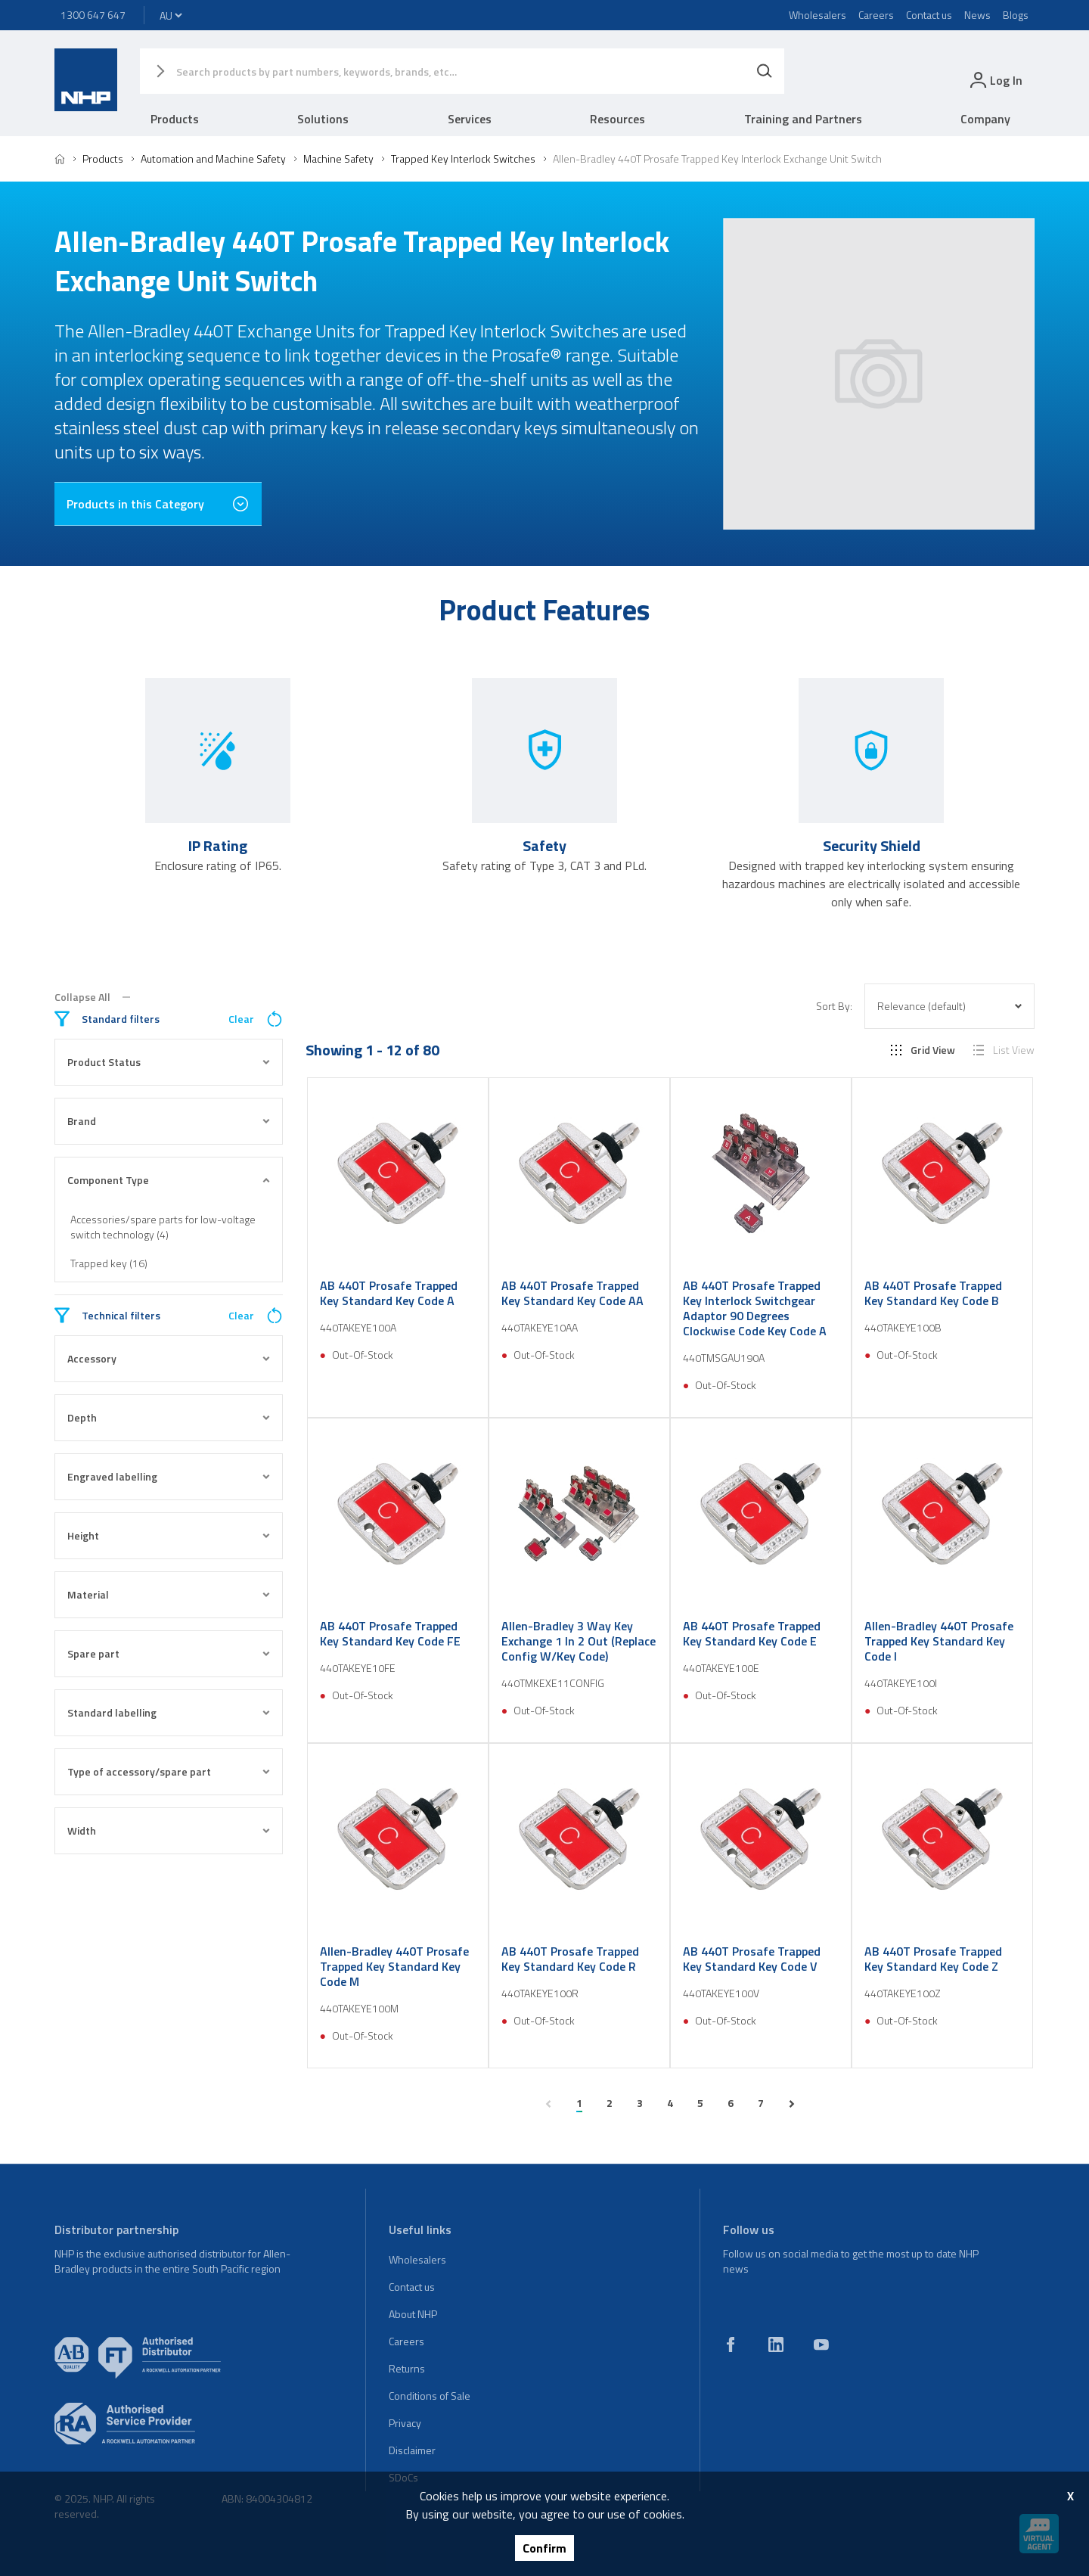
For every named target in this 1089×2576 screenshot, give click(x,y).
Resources (617, 119)
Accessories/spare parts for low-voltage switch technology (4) (163, 1226)
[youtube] (821, 2344)
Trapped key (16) (108, 1263)
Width (168, 1830)
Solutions (323, 119)
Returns (407, 2368)
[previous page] (548, 2104)
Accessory (168, 1358)
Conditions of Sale (429, 2396)
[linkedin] (775, 2344)
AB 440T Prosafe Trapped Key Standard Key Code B (933, 1293)
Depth (168, 1417)
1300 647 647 (93, 15)
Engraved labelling (168, 1476)
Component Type (168, 1180)
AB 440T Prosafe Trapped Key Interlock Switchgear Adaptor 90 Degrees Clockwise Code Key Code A (755, 1308)
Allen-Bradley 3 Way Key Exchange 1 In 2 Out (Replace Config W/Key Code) (578, 1641)
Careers (876, 15)
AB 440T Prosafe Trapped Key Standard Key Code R (570, 1959)
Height (168, 1535)
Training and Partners (803, 119)
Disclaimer (412, 2450)
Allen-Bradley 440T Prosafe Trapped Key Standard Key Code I (938, 1641)
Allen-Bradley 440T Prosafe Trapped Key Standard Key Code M (394, 1966)
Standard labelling (168, 1712)
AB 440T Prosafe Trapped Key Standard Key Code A (389, 1293)
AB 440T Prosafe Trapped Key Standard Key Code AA (572, 1293)
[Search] (764, 71)
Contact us (929, 15)
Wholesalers (817, 15)
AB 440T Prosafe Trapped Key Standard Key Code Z (933, 1959)
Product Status (168, 1062)
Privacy (405, 2423)
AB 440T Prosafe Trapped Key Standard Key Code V (752, 1959)
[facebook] (730, 2344)
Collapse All (92, 997)
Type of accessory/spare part (168, 1771)
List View (1004, 1050)
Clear (255, 1019)
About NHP (413, 2314)
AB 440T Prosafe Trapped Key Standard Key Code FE (390, 1633)
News (977, 15)
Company (985, 119)
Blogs (1015, 15)
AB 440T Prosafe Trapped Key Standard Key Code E (752, 1633)
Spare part (168, 1653)
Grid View (923, 1050)
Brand (168, 1121)
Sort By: (834, 1006)
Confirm (544, 2548)
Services (470, 119)
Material (168, 1594)
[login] (994, 79)
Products (174, 119)
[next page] (792, 2104)
